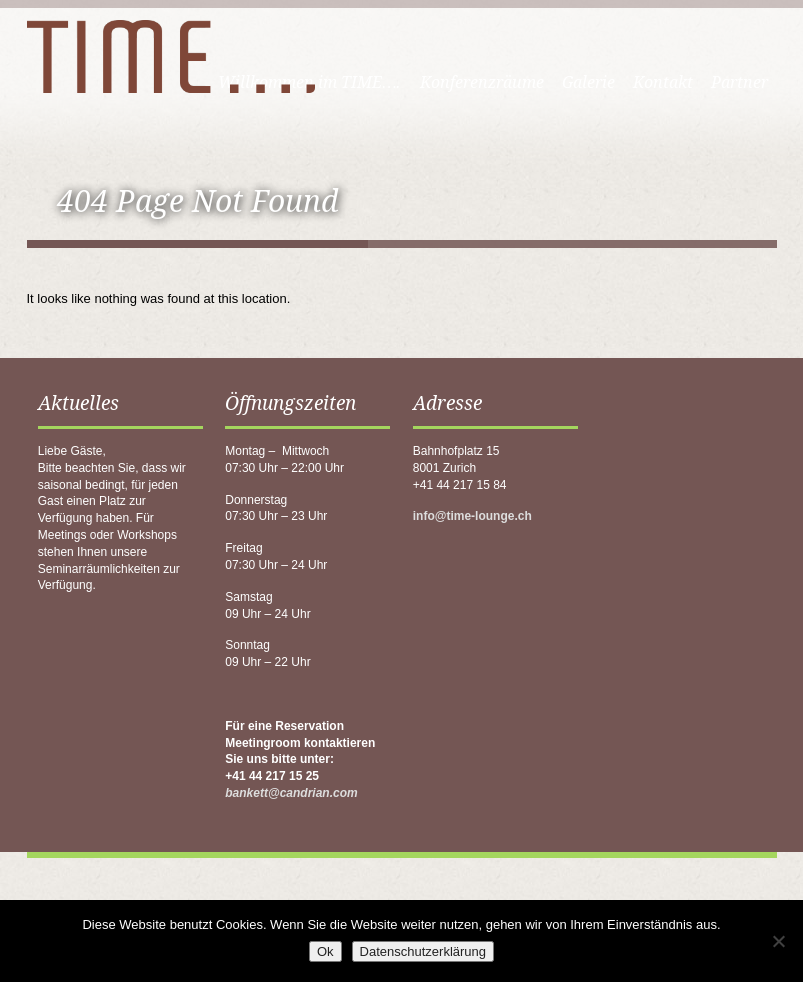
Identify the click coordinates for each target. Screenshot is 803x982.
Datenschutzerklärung (423, 951)
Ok (325, 951)
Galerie (588, 82)
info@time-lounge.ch (472, 516)
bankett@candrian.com (291, 793)
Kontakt (663, 82)
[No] (778, 941)
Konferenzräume (482, 82)
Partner (739, 82)
